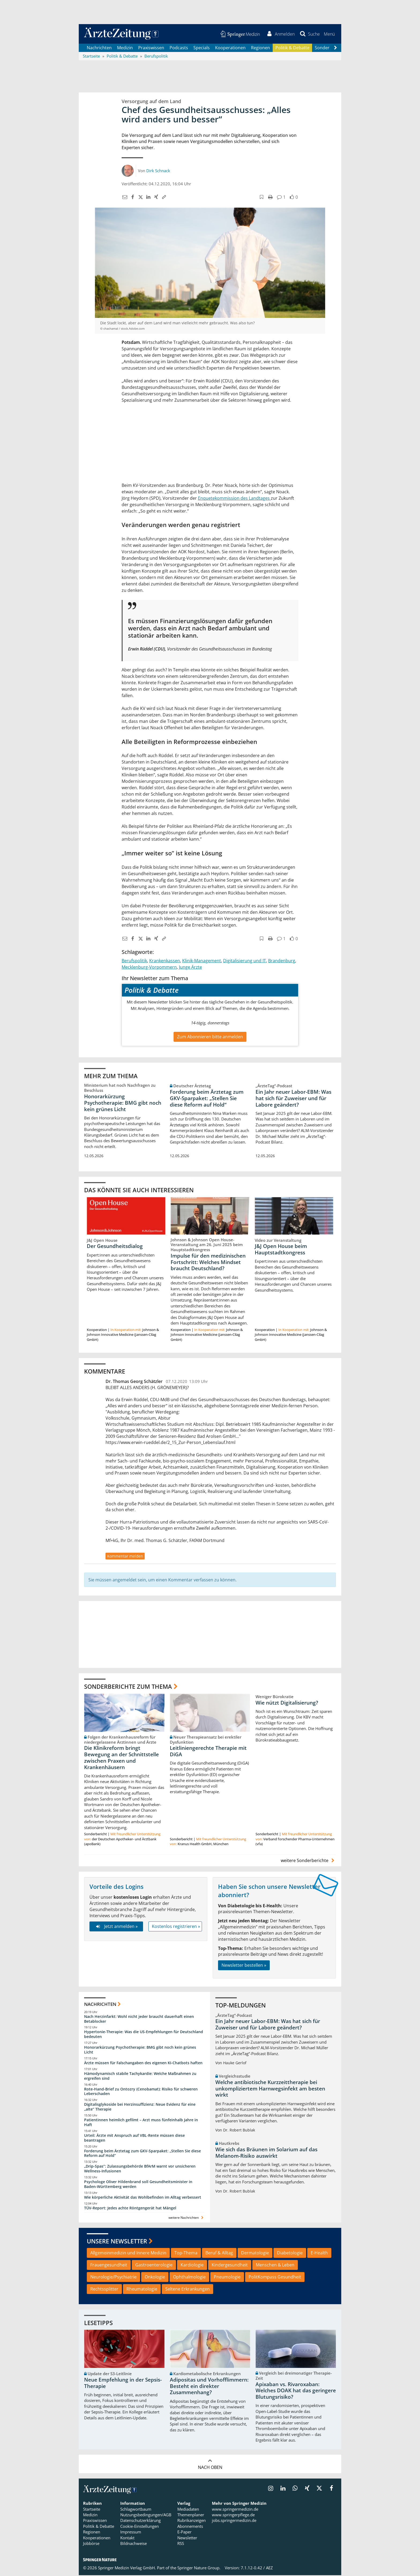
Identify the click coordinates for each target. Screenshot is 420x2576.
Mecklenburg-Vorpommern (149, 968)
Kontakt (127, 2538)
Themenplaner (190, 2515)
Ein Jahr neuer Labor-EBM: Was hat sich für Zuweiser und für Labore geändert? (293, 1099)
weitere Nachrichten (186, 2218)
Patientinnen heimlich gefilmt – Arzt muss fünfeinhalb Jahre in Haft (141, 2123)
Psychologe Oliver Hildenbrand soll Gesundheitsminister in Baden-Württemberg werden (138, 2185)
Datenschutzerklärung (140, 2521)
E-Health (319, 2254)
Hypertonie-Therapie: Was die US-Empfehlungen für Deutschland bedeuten (143, 2035)
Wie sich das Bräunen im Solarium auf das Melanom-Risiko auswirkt (266, 2153)
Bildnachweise (133, 2544)
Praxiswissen (151, 48)
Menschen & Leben (275, 2266)
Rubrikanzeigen (191, 2521)
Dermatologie (255, 2254)
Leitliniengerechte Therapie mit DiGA (208, 1752)
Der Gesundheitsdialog (115, 1246)
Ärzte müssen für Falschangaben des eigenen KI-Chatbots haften (143, 2063)
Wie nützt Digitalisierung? (287, 1703)
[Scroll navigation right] (335, 48)
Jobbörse (91, 2544)
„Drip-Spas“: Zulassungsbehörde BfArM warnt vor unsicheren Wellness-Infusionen (140, 2169)
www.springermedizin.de (235, 2510)
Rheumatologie (141, 2290)
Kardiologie (192, 2266)
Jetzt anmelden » (116, 1927)
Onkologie (155, 2278)
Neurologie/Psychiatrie (113, 2278)
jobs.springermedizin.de (234, 2521)
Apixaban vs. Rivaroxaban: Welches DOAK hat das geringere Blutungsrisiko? (296, 2391)
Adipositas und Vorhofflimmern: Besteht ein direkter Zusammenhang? (209, 2387)
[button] (329, 34)
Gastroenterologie (153, 2266)
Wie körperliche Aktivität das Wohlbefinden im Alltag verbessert (142, 2198)
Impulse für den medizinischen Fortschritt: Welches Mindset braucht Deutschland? (208, 1263)
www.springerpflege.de (233, 2515)
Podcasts (179, 48)
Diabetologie (290, 2254)
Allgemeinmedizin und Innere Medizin (128, 2254)
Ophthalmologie (189, 2278)
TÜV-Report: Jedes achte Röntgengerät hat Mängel (130, 2208)
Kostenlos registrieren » (176, 1927)
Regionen (260, 48)
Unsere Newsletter (117, 2242)
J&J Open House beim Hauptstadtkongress (281, 1250)
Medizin (125, 48)
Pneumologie (227, 2278)
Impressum (130, 2532)
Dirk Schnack (158, 171)
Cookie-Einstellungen (139, 2527)
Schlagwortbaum (135, 2510)
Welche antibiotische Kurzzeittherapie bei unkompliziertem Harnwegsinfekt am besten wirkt (270, 2089)
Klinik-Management (201, 961)
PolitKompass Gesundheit (275, 2278)
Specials (201, 48)
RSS (180, 2544)
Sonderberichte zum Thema (128, 1687)
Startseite (91, 2510)
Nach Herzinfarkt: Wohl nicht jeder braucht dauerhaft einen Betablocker (139, 2019)
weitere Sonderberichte (308, 1861)
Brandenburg (281, 961)
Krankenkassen (164, 961)
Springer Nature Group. (198, 2568)
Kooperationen (230, 48)
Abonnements (190, 2527)
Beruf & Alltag (219, 2254)
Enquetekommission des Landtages (234, 499)
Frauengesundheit (108, 2266)
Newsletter (187, 2538)
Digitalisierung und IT (244, 961)
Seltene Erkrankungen (187, 2290)
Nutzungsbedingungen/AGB (145, 2515)
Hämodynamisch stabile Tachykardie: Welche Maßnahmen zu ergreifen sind (140, 2077)
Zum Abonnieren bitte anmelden (210, 1037)
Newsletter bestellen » (244, 1966)
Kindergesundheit (230, 2266)
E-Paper (184, 2532)
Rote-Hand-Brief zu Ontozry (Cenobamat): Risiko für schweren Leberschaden (141, 2092)
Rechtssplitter (104, 2290)
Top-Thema (185, 2254)
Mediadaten (188, 2510)
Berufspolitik (134, 961)
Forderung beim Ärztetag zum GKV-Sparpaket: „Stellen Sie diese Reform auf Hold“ (206, 1099)
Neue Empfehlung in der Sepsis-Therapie (123, 2383)
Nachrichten (99, 48)
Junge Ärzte (190, 968)
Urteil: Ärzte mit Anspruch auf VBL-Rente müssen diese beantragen (134, 2138)
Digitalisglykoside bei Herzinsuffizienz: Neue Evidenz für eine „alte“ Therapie (140, 2107)
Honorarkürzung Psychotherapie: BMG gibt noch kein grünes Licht (122, 1103)
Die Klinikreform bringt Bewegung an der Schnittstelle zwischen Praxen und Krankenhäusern (121, 1758)
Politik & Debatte (292, 48)
